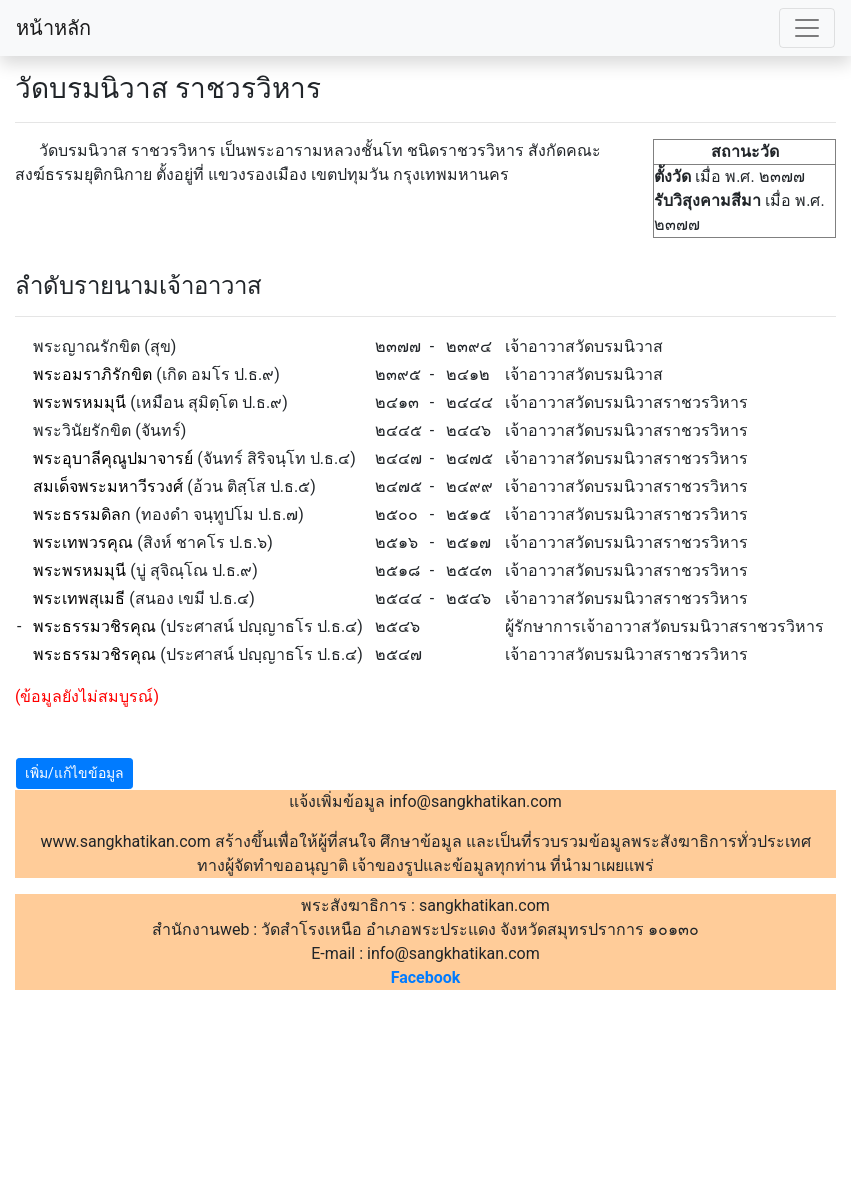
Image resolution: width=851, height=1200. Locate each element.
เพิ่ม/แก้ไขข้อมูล (74, 773)
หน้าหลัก (53, 28)
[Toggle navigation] (807, 28)
